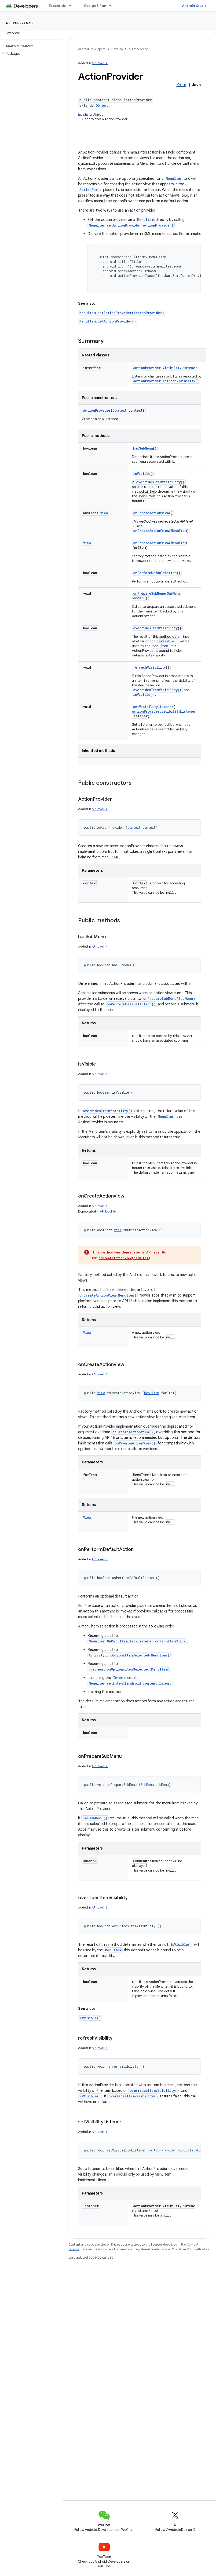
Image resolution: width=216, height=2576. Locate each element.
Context (120, 410)
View (104, 513)
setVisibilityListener (153, 706)
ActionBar (88, 189)
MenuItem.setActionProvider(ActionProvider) (131, 225)
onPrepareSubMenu (149, 593)
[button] (30, 53)
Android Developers (91, 49)
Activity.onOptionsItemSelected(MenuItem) (129, 1655)
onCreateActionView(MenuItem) (161, 530)
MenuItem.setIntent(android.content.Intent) (131, 1683)
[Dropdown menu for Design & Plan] (112, 5)
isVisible (141, 473)
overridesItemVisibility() (160, 482)
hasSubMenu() (95, 1818)
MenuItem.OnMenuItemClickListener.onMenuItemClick (137, 1641)
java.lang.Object (90, 114)
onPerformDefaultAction (155, 573)
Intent (119, 1677)
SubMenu (174, 593)
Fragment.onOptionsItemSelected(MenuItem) (129, 1669)
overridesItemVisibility (155, 628)
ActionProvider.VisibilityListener (165, 368)
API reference (20, 23)
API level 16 (100, 1074)
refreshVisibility (149, 667)
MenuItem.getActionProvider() (107, 321)
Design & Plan (95, 6)
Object (102, 105)
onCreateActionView (151, 513)
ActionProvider (97, 410)
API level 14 (100, 63)
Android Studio (194, 6)
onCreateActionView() (132, 1432)
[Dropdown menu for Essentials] (72, 5)
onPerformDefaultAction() (131, 1004)
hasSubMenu (143, 448)
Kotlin (181, 85)
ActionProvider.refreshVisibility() (166, 381)
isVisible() (167, 641)
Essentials (57, 6)
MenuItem (174, 178)
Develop (117, 49)
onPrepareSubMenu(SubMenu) (169, 998)
